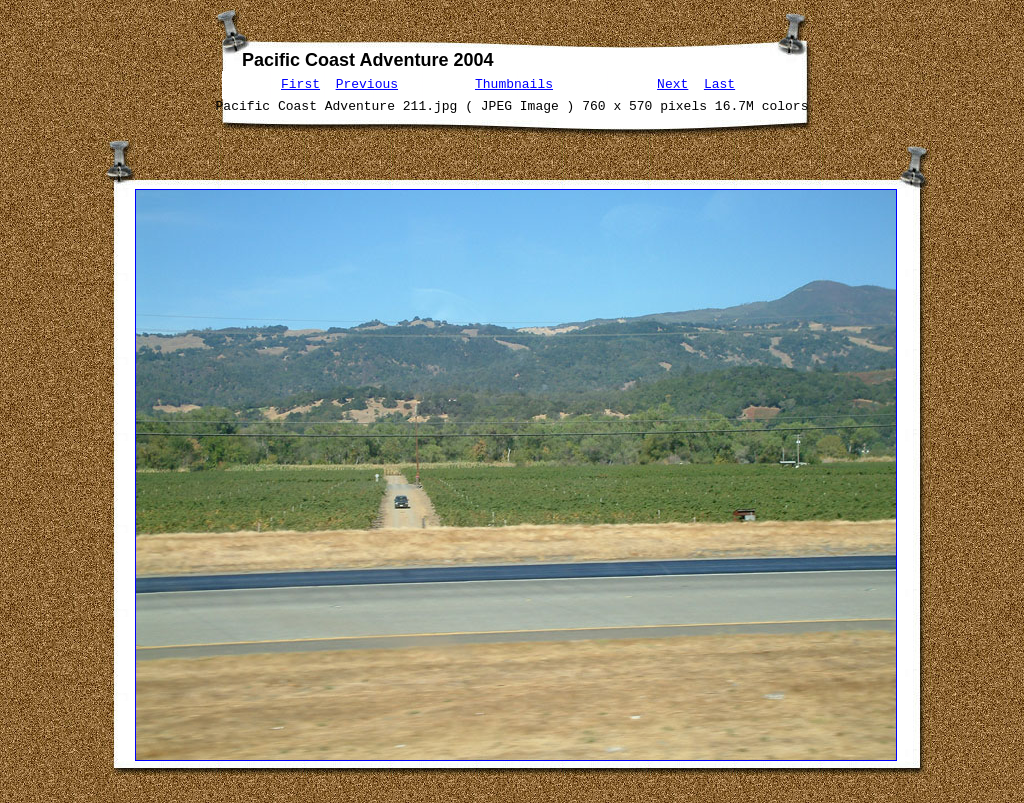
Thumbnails (514, 83)
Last (719, 83)
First (300, 83)
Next (672, 83)
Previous (367, 83)
